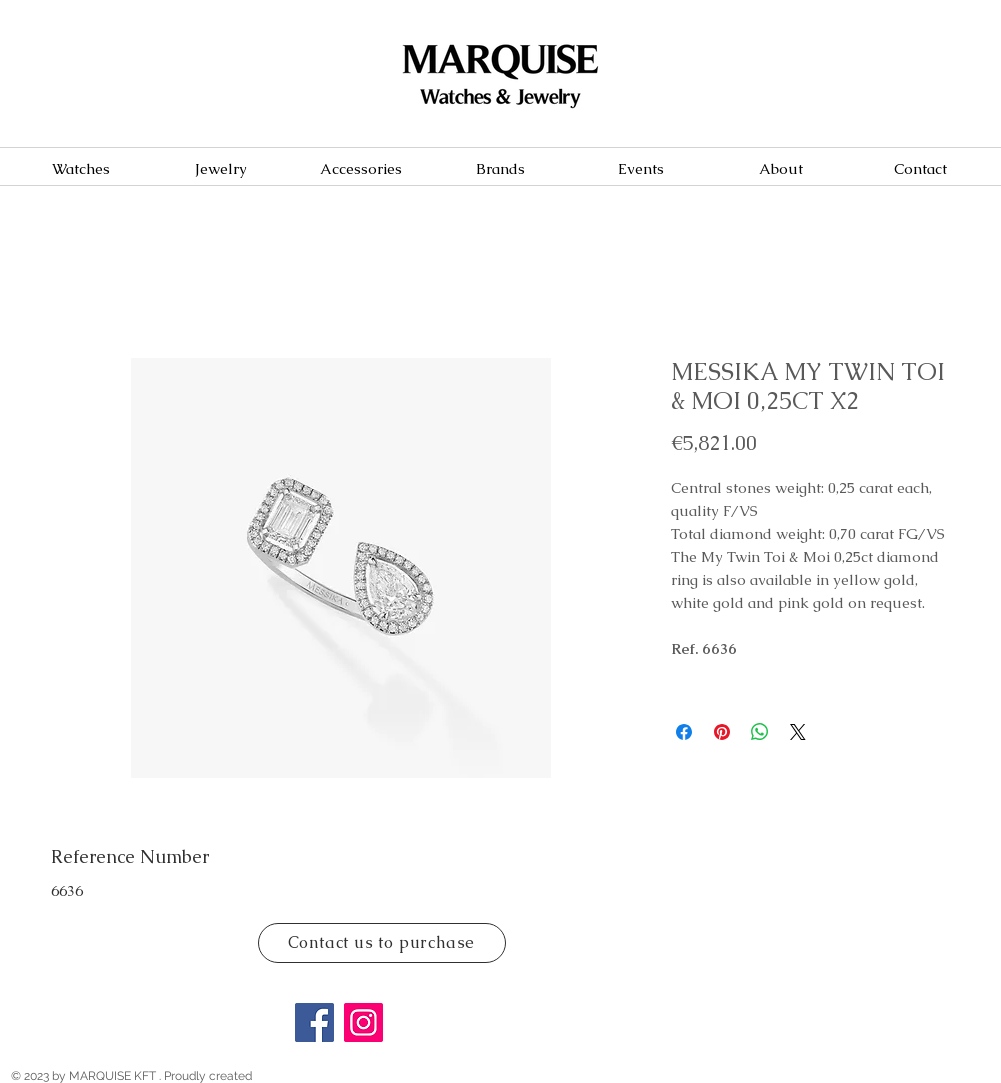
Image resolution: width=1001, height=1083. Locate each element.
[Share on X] (798, 732)
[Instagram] (363, 1022)
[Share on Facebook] (684, 732)
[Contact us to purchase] (382, 943)
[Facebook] (314, 1022)
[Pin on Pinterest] (722, 732)
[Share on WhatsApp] (760, 732)
